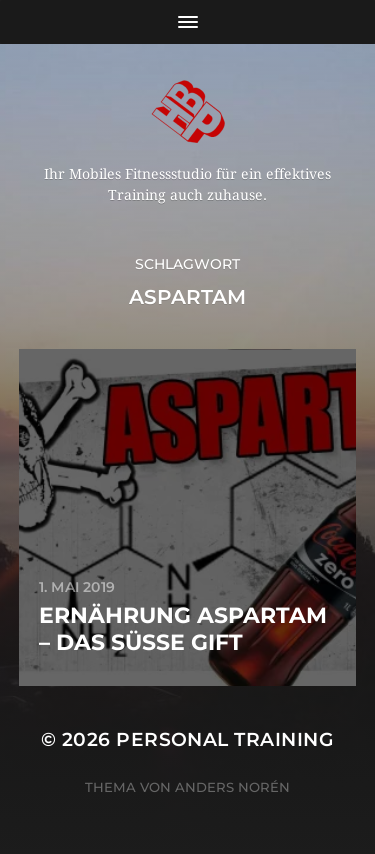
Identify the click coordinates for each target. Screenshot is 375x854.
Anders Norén (232, 787)
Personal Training (225, 739)
